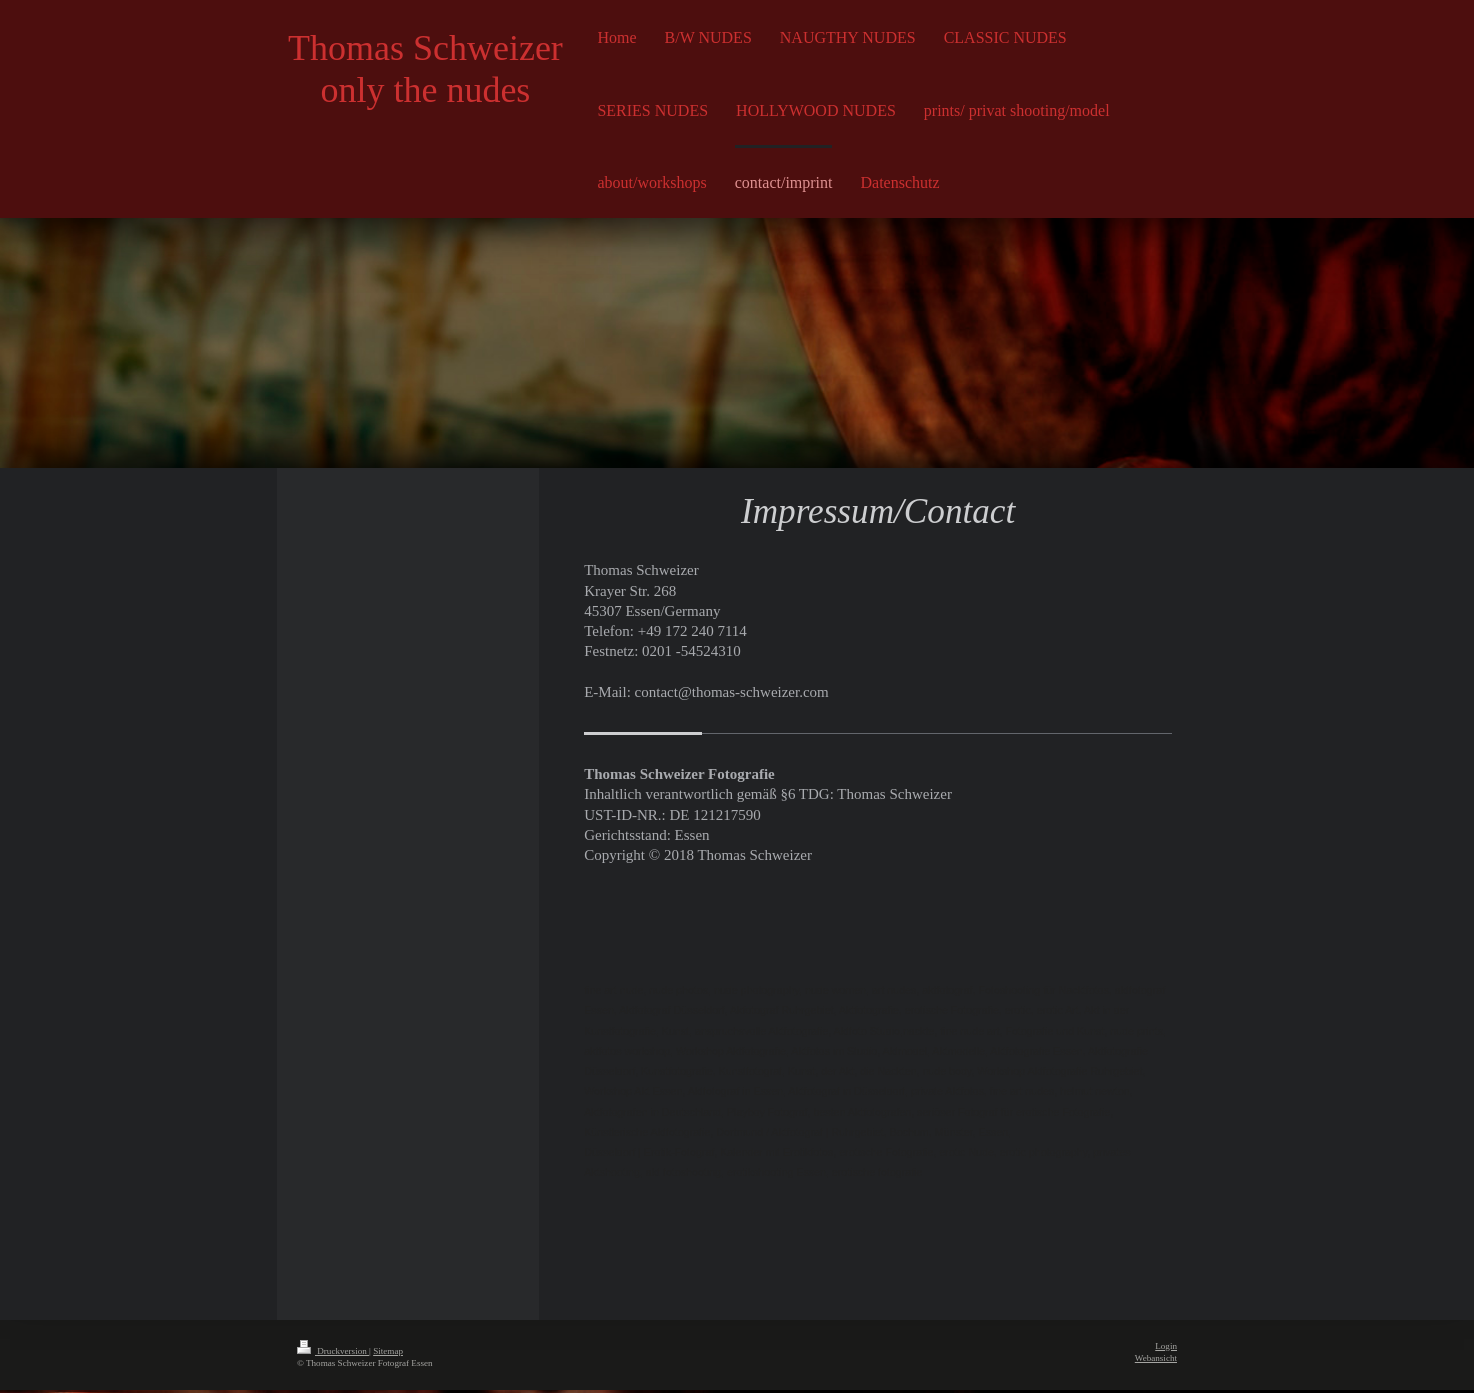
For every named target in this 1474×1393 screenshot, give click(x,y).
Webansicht (1156, 1361)
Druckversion (333, 1354)
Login (1166, 1349)
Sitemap (388, 1354)
